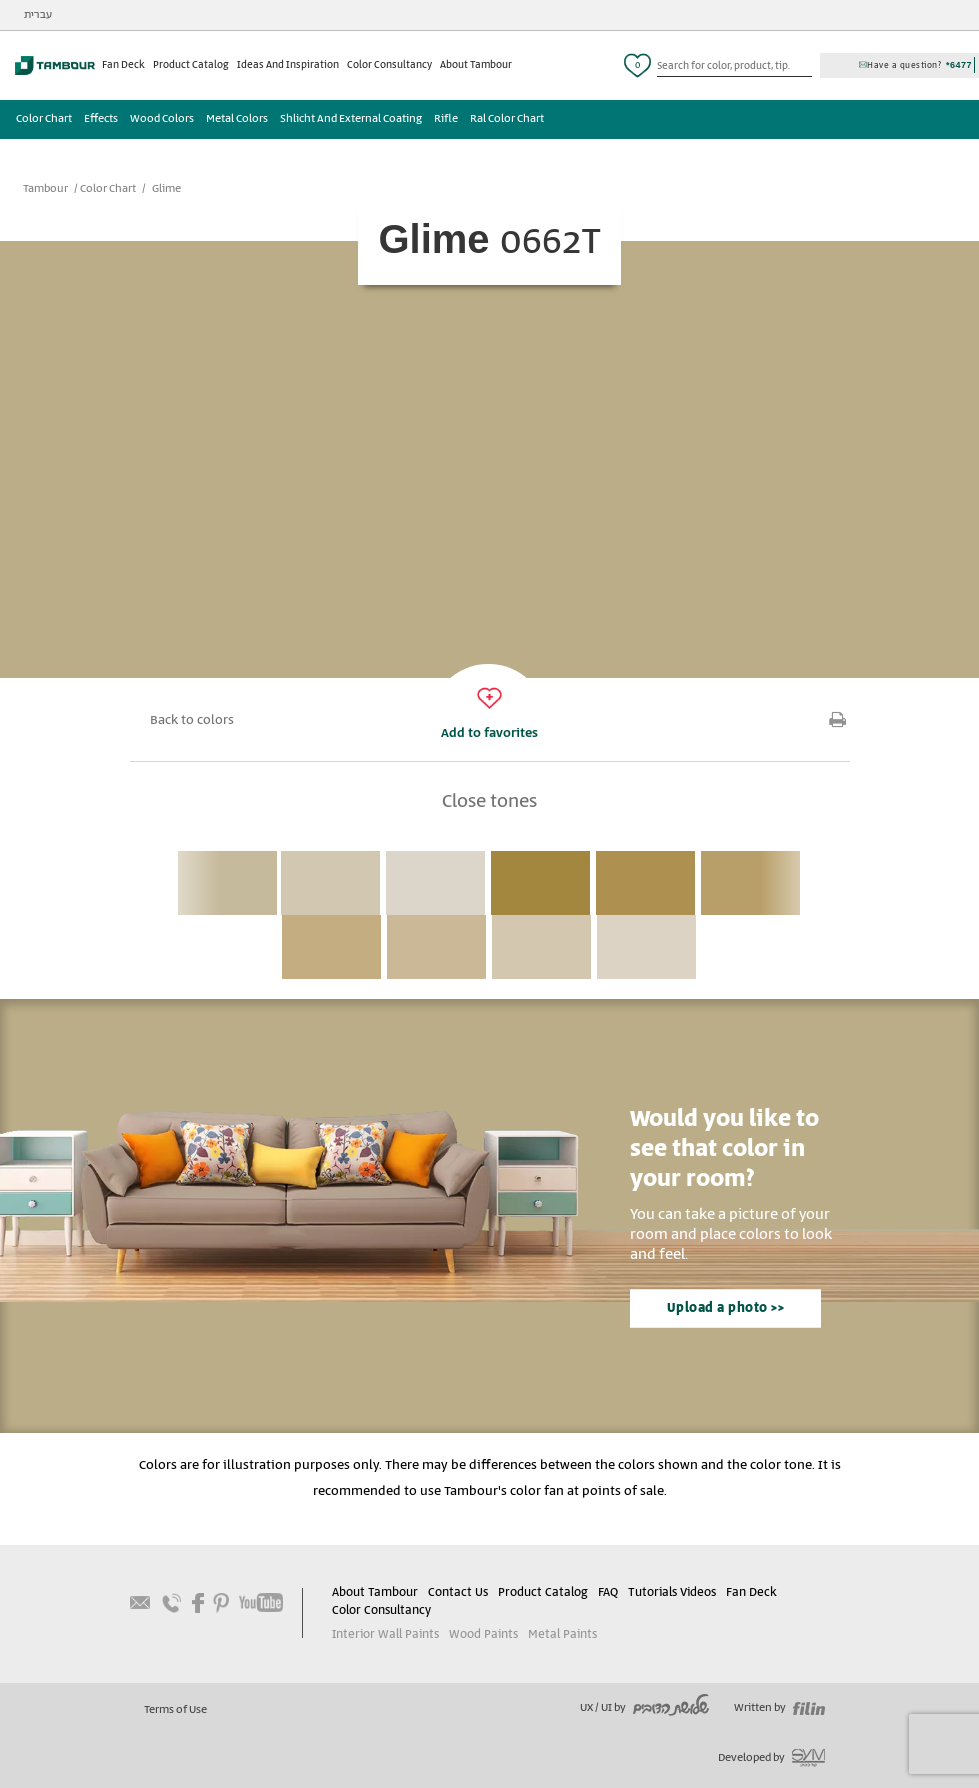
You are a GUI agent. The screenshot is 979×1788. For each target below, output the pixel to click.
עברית (38, 15)
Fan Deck (123, 65)
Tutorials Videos (672, 1592)
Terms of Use (175, 1710)
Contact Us (458, 1592)
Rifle (446, 119)
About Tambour (476, 65)
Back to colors (192, 720)
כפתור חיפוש (804, 66)
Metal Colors (237, 119)
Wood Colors (162, 119)
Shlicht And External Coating (351, 119)
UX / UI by (644, 1708)
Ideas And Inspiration (288, 65)
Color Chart (44, 119)
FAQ (608, 1592)
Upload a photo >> (726, 1308)
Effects (101, 119)
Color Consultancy (389, 65)
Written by (779, 1708)
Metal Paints (562, 1634)
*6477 (959, 65)
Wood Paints (483, 1634)
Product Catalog (191, 65)
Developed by (771, 1758)
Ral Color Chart (507, 119)
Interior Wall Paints (385, 1634)
